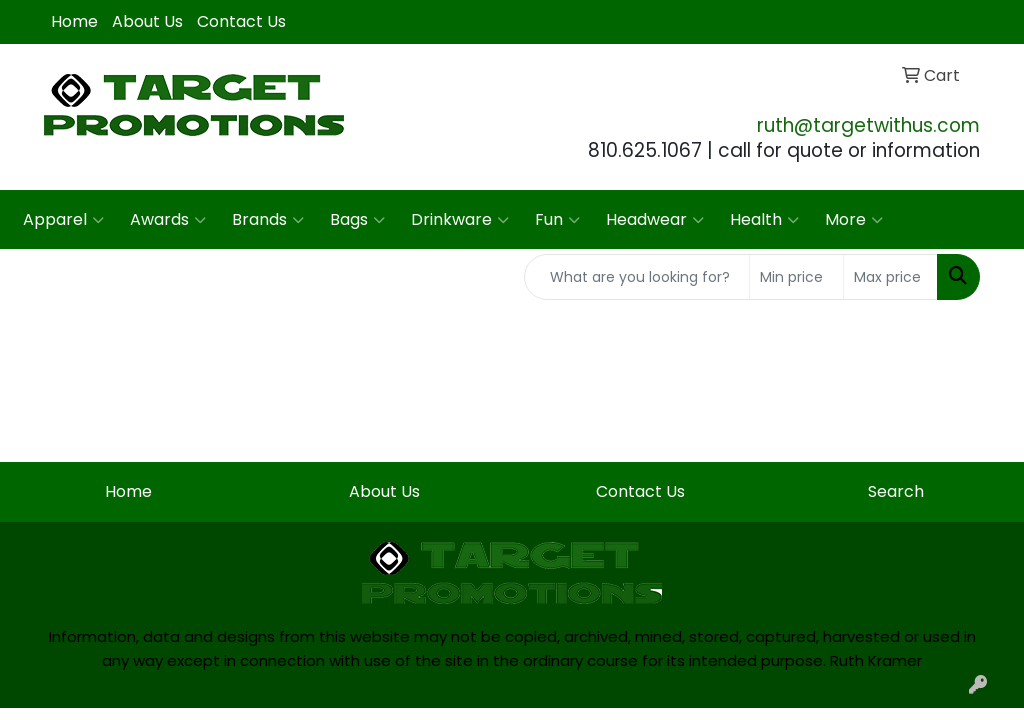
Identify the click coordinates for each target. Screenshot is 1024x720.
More (854, 220)
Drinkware (460, 220)
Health (764, 220)
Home (74, 21)
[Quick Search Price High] (890, 277)
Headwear (655, 220)
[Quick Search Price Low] (796, 277)
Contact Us (241, 21)
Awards (168, 220)
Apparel (63, 220)
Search (896, 491)
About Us (147, 21)
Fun (557, 220)
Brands (268, 220)
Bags (357, 220)
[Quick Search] (637, 277)
